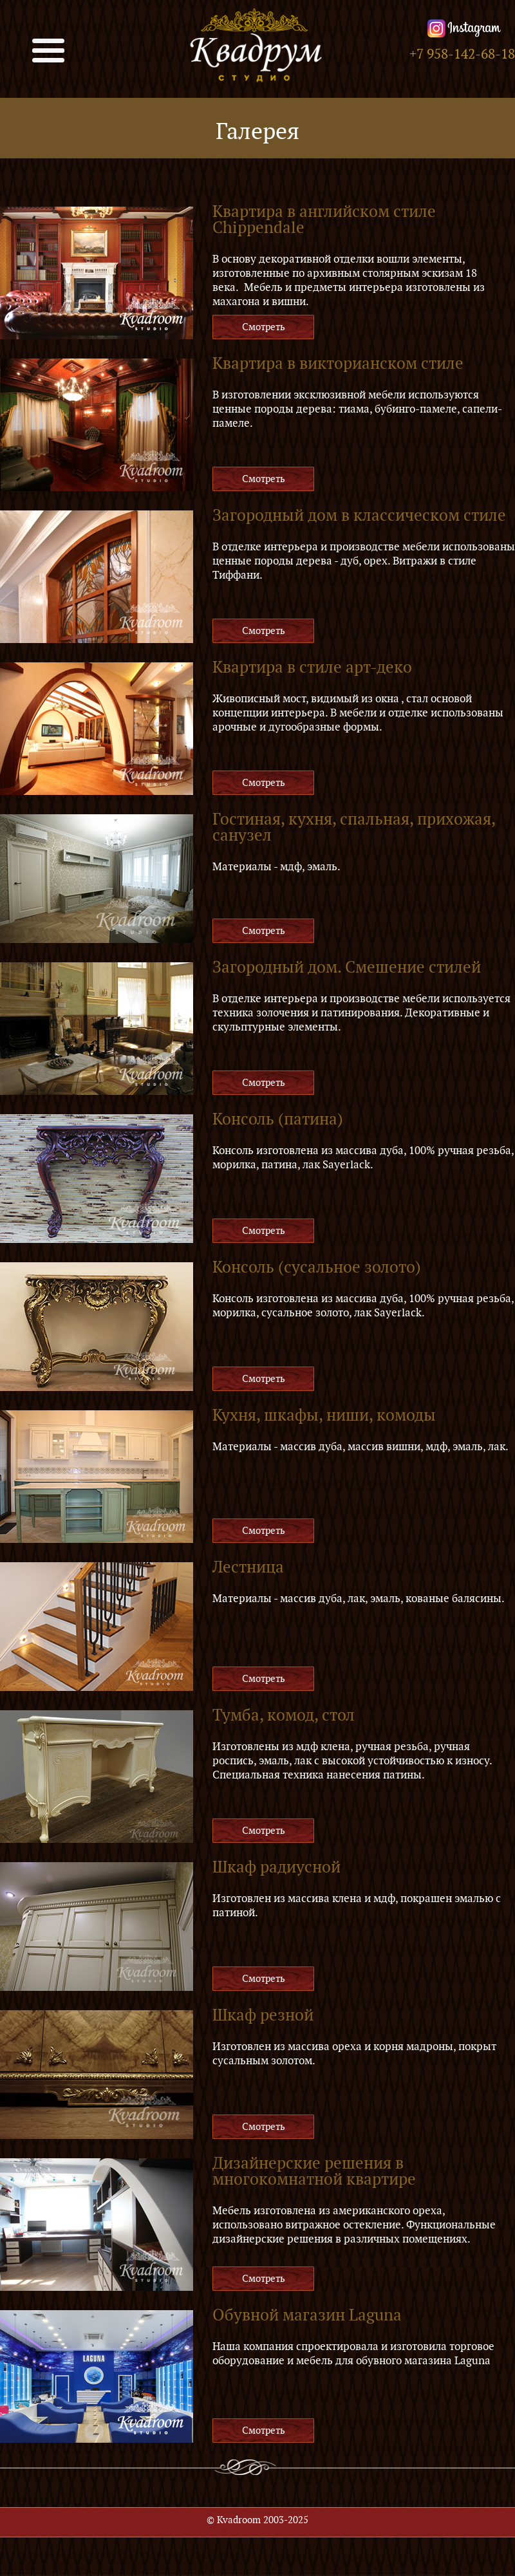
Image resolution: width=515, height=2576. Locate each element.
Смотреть (263, 327)
